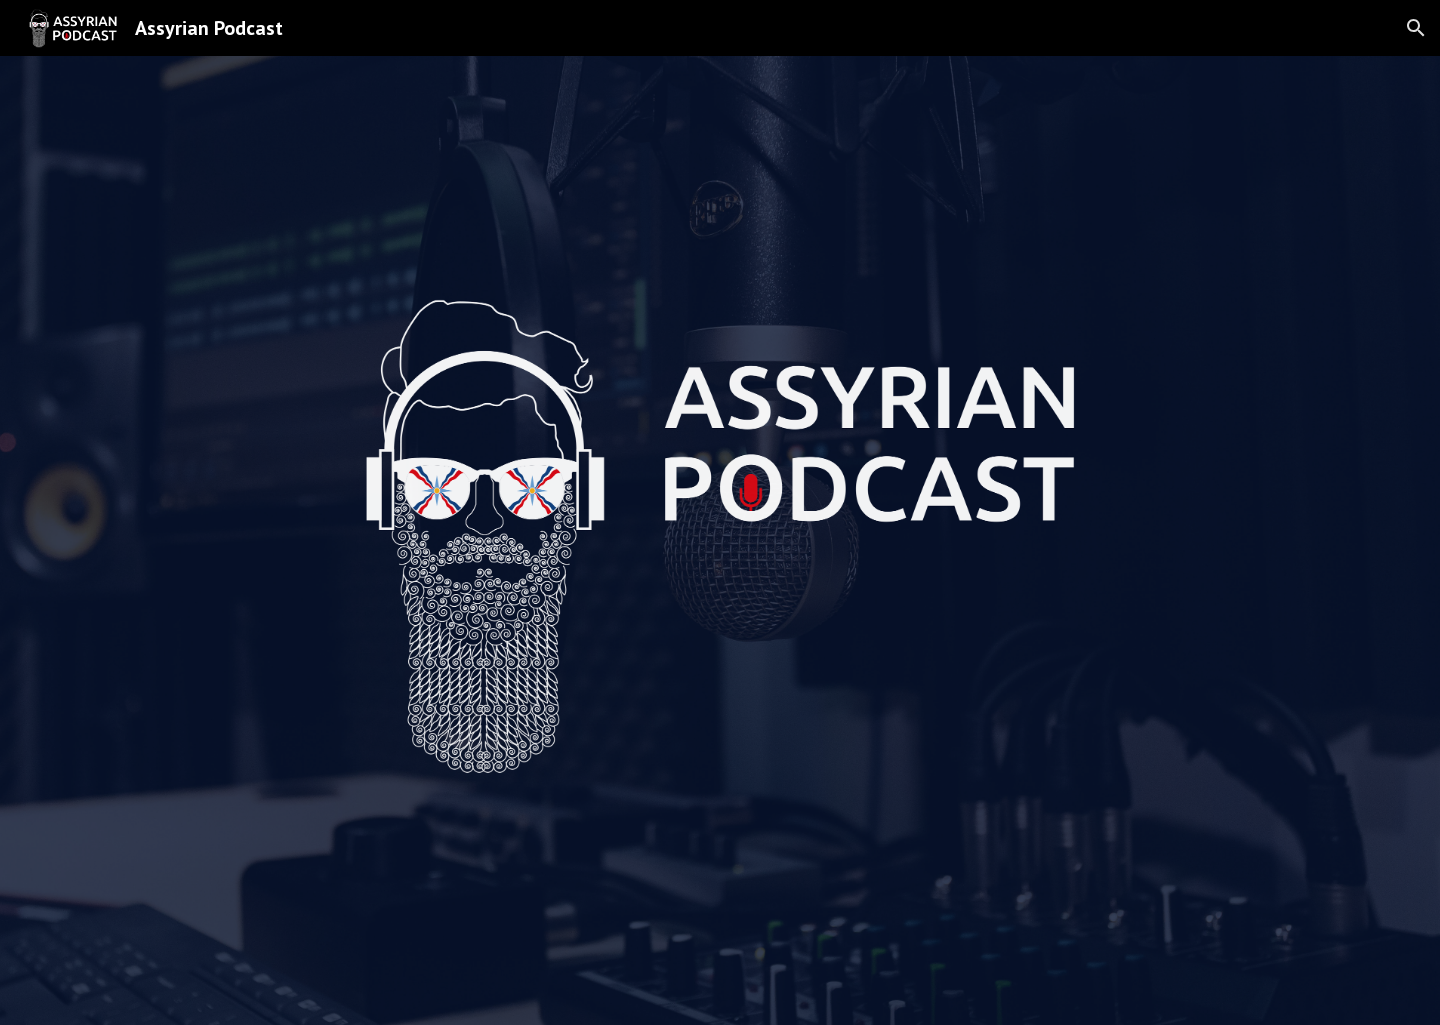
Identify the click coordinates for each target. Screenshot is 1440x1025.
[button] (1416, 28)
